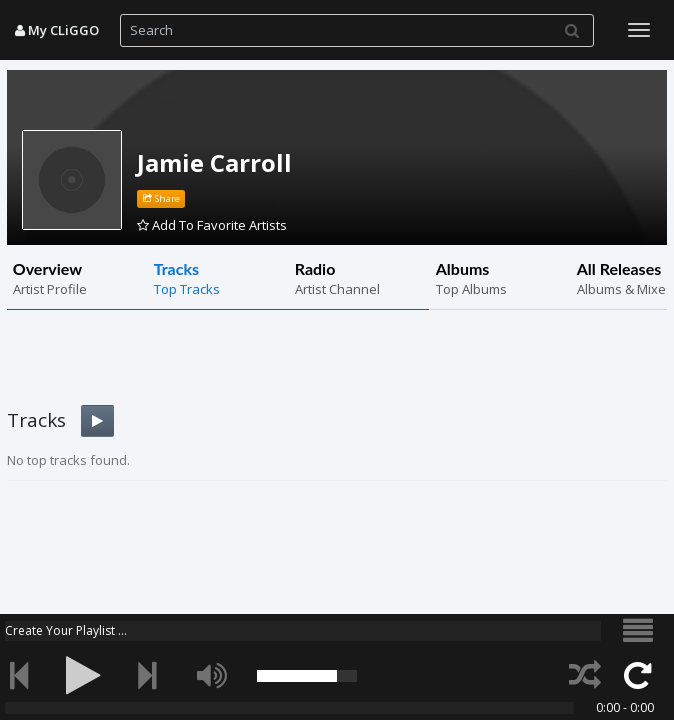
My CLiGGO (57, 30)
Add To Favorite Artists (212, 225)
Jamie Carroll (214, 162)
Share (161, 198)
